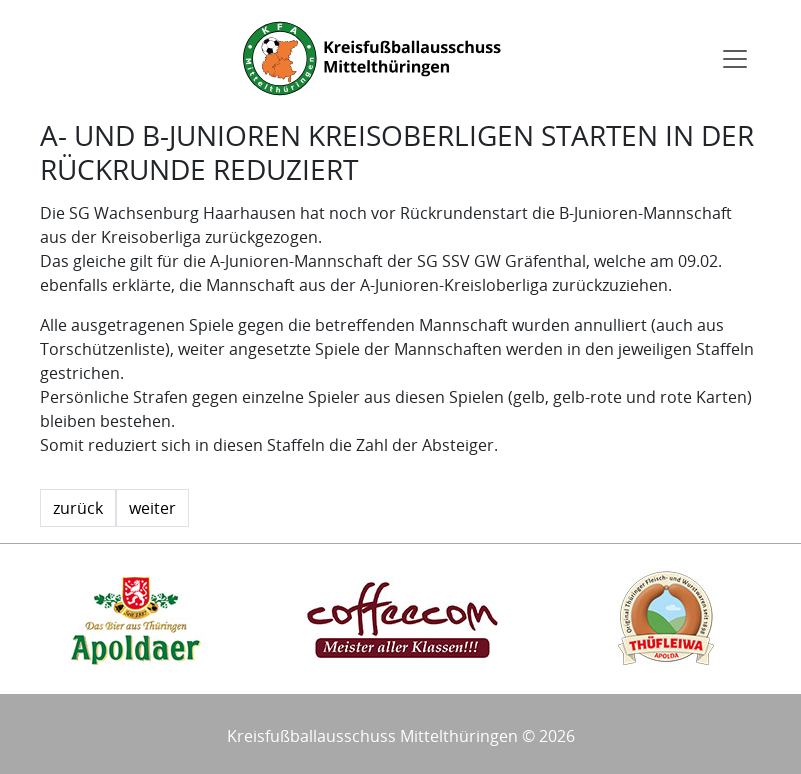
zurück (78, 508)
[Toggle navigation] (735, 59)
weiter (152, 508)
